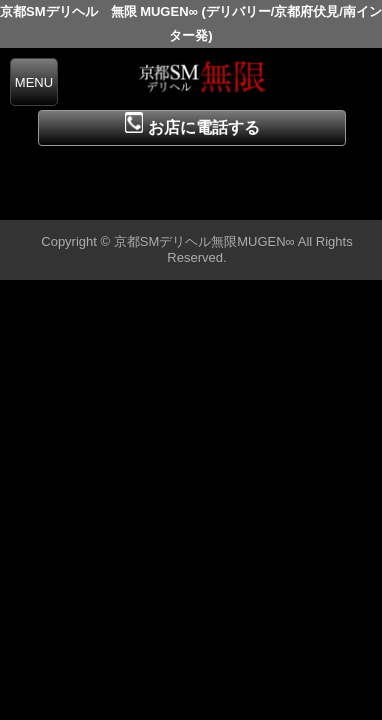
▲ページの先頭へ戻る (307, 201)
